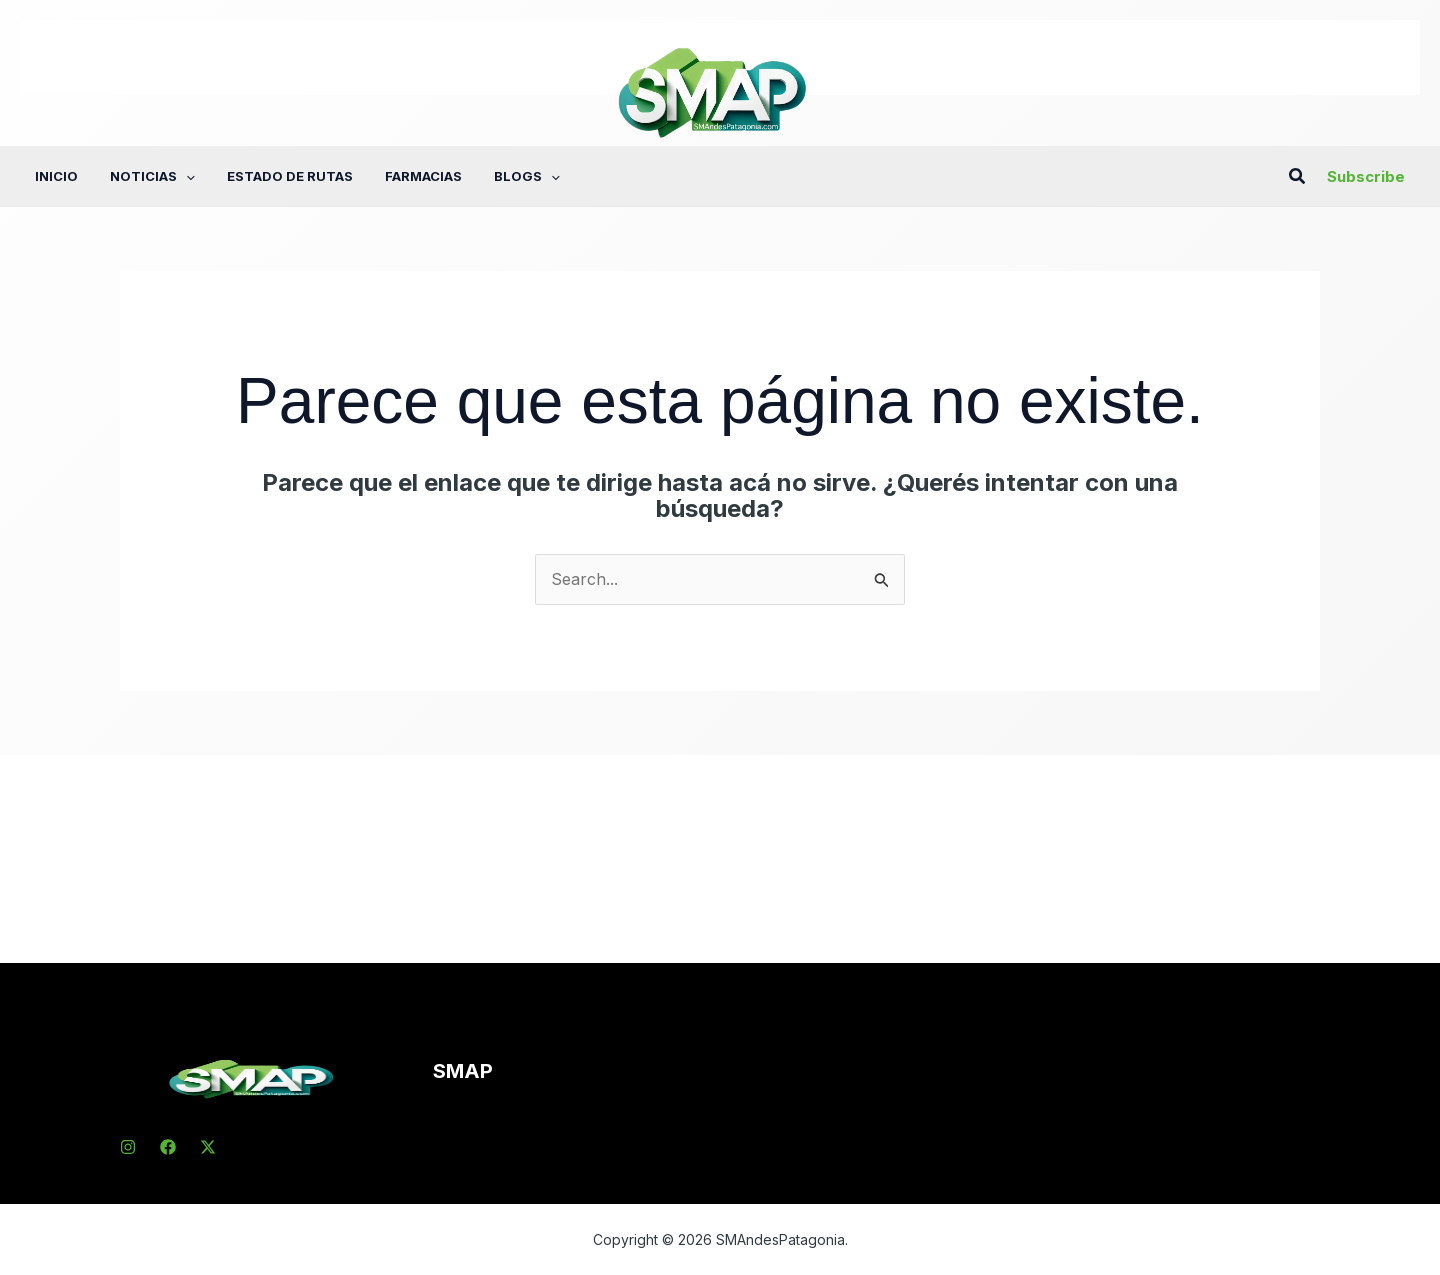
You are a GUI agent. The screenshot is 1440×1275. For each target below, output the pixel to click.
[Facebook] (168, 1147)
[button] (1298, 176)
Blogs (527, 176)
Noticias (152, 176)
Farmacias (423, 176)
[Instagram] (128, 1147)
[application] (186, 176)
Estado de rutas (290, 176)
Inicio (56, 176)
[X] (208, 1147)
